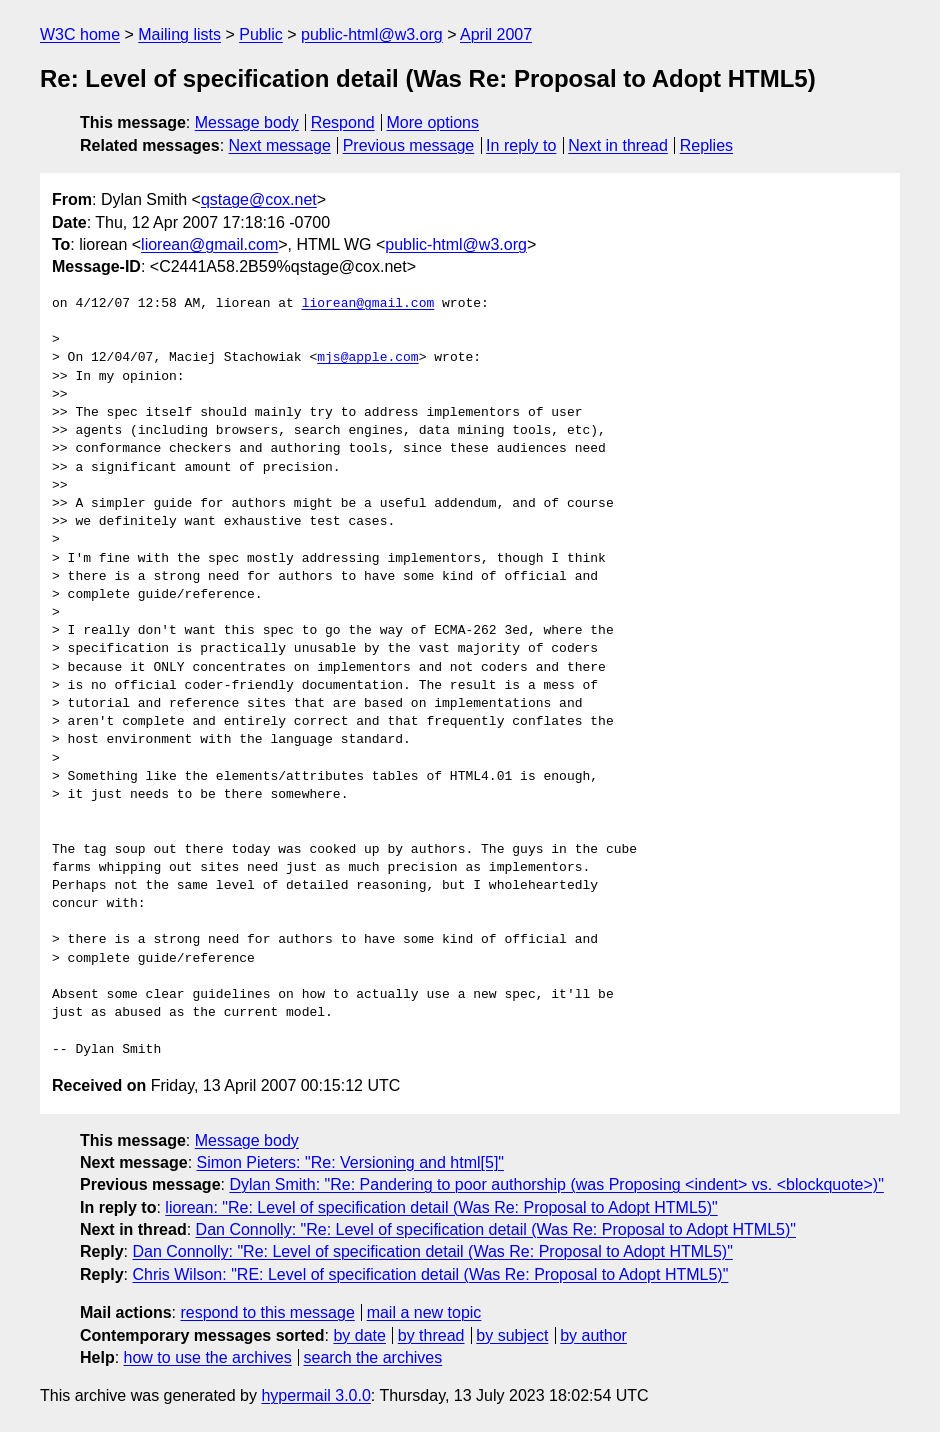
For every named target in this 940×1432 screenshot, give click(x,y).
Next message (280, 145)
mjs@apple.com (367, 358)
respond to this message (267, 1312)
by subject (512, 1335)
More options (433, 122)
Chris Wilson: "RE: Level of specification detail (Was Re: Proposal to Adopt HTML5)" (430, 1274)
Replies (706, 145)
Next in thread (618, 145)
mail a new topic (424, 1312)
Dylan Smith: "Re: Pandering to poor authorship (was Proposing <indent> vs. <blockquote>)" (556, 1184)
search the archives (373, 1357)
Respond (343, 122)
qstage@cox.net (259, 199)
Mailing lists (179, 34)
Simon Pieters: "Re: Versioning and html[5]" (351, 1162)
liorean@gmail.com (209, 244)
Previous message (409, 145)
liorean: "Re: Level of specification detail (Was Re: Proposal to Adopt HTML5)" (441, 1207)
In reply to (521, 145)
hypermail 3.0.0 (315, 1395)
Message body (247, 122)
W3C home (80, 34)
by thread (431, 1335)
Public (261, 34)
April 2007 (496, 34)
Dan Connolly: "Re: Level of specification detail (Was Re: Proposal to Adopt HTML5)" (496, 1229)
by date (359, 1335)
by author (593, 1335)
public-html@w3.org (372, 34)
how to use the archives (208, 1357)
